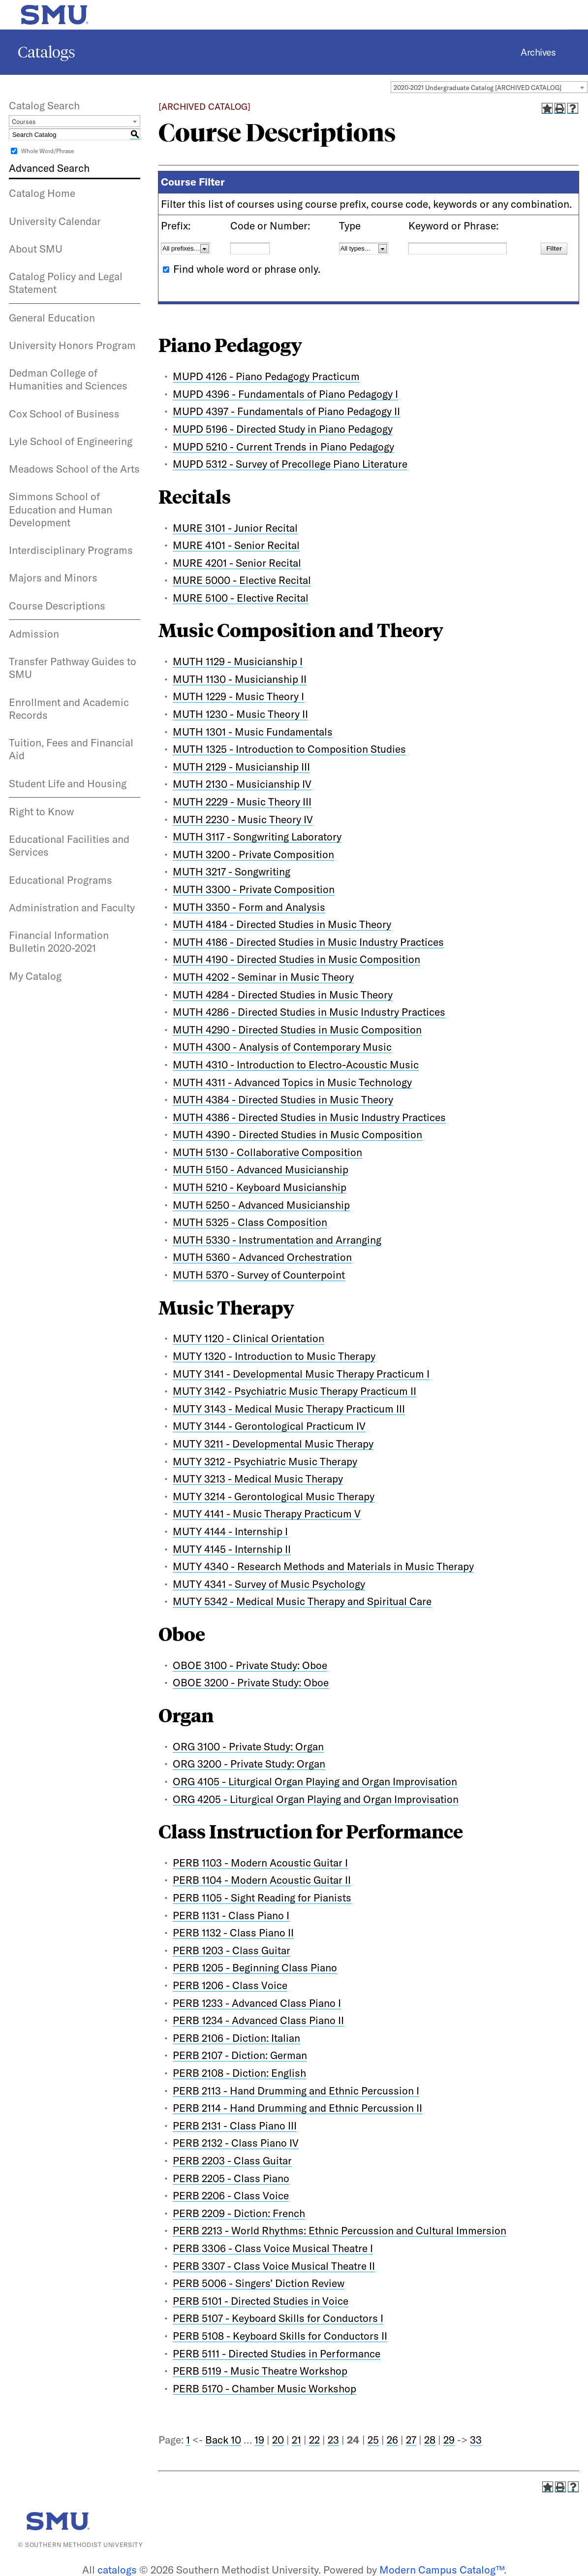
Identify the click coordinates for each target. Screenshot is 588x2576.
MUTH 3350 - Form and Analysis (249, 907)
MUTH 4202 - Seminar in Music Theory (263, 976)
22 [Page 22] (314, 2439)
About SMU (35, 248)
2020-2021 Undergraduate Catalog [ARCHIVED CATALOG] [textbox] (477, 88)
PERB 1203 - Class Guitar (231, 1950)
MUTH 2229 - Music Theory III (242, 801)
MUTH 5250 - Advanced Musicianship (261, 1204)
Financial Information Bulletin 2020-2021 (59, 941)
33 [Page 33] (476, 2439)
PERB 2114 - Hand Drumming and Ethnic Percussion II (297, 2107)
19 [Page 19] (259, 2439)
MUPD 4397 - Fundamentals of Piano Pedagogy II (286, 411)
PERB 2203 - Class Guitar (232, 2160)
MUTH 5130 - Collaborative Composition (267, 1152)
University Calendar (55, 221)
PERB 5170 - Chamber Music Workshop (264, 2388)
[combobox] (489, 87)
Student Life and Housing (67, 783)
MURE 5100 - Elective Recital (241, 597)
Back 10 (223, 2439)
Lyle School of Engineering (70, 441)
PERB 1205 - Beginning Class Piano (255, 1967)
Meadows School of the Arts (74, 468)
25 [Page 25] (373, 2439)
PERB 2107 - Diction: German (240, 2055)
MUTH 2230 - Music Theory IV (243, 819)
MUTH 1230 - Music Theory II (240, 714)
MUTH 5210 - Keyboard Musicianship (259, 1187)
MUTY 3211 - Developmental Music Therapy (273, 1443)
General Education (52, 317)
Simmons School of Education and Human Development (60, 509)
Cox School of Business (64, 413)
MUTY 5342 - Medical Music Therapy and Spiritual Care (302, 1601)
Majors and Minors (53, 577)
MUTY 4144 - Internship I (230, 1531)
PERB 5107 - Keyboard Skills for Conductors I (278, 2318)
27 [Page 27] (411, 2439)
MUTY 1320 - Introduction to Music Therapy (274, 1356)
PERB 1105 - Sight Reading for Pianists (262, 1897)
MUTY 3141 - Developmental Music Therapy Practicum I (301, 1373)
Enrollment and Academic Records (69, 708)
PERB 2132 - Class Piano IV (236, 2142)
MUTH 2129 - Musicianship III (241, 766)
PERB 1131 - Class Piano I (231, 1915)
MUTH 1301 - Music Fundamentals (253, 731)
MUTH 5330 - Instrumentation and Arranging (277, 1239)
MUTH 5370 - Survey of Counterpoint (259, 1274)
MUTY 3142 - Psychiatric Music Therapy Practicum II (294, 1391)
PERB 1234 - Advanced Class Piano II (258, 2020)
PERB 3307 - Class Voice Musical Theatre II (274, 2265)
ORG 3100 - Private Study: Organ (248, 1746)
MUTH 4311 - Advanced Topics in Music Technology (292, 1082)
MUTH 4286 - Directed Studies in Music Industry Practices (309, 1011)
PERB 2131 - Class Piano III (235, 2125)
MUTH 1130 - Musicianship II (240, 679)
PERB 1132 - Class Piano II (233, 1932)
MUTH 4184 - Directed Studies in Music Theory (282, 924)
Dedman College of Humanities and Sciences (68, 379)
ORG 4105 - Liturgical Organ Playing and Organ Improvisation (315, 1781)
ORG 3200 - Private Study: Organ (249, 1763)
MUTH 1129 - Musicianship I (238, 661)
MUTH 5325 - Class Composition (250, 1222)
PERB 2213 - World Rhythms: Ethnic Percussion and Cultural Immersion (339, 2230)
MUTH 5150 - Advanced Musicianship (260, 1169)
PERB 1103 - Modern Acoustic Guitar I (260, 1862)
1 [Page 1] (188, 2439)
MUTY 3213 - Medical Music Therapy (258, 1478)
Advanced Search (49, 167)
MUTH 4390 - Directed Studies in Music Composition (297, 1134)
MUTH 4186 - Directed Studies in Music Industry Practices (308, 941)
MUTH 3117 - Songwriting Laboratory (257, 836)
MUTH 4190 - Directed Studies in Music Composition (296, 959)
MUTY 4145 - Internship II (232, 1549)
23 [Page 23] (333, 2439)
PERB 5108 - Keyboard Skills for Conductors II (280, 2335)
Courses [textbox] (24, 122)
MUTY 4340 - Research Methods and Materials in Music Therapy (323, 1566)
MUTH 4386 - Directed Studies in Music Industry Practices (309, 1117)
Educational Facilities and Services (69, 845)
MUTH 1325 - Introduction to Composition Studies (289, 748)
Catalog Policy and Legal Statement (66, 282)
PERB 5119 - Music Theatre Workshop (260, 2370)
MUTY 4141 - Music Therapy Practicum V (267, 1513)
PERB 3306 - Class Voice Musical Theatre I (273, 2248)
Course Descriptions (57, 605)
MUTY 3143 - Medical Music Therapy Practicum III (289, 1408)
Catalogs (46, 52)
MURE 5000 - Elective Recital (242, 580)
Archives (538, 52)
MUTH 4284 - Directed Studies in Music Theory (283, 994)
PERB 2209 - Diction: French (239, 2213)
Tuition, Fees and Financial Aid (71, 749)
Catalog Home (42, 193)
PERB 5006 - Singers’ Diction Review (258, 2283)
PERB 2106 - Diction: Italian (236, 2037)
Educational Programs (60, 879)
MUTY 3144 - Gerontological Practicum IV (269, 1425)
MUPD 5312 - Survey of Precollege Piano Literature (290, 463)
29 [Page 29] (449, 2439)
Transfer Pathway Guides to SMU (72, 667)
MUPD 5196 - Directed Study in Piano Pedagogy (283, 428)
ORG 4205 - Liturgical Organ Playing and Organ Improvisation (316, 1799)
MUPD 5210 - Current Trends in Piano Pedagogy (283, 446)
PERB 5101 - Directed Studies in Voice (260, 2300)
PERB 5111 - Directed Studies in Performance (276, 2353)
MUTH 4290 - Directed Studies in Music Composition (297, 1029)
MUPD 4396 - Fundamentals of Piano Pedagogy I (285, 393)
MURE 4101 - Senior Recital (236, 545)
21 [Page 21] (296, 2439)
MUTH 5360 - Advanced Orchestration (262, 1257)
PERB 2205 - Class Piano (231, 2178)
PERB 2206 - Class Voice (231, 2195)
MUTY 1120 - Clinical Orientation (248, 1338)
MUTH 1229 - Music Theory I (238, 696)
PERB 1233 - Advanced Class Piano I (257, 2002)
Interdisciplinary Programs (71, 550)
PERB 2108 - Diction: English (239, 2072)
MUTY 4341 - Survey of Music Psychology (269, 1584)
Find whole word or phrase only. (246, 268)
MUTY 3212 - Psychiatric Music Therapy (265, 1461)
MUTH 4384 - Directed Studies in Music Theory (283, 1099)
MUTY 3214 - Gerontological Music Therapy (273, 1496)
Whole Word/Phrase (47, 151)
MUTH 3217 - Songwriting (231, 871)
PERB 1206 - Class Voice (230, 1985)
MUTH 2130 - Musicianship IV (242, 783)
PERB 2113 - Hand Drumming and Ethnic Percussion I (296, 2090)
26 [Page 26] (392, 2439)
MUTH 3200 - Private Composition (253, 854)
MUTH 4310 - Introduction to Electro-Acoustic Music (296, 1064)
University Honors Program (72, 345)
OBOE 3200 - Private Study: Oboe (251, 1682)
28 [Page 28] (429, 2439)
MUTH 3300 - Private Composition (254, 889)
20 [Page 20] (278, 2439)
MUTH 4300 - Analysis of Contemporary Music (282, 1046)
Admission (34, 633)
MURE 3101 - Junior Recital (235, 527)
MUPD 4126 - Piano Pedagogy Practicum (266, 376)
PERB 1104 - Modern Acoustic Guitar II (262, 1879)
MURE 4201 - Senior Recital (237, 562)
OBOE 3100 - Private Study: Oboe (250, 1665)
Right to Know (41, 811)
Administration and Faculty (72, 907)
